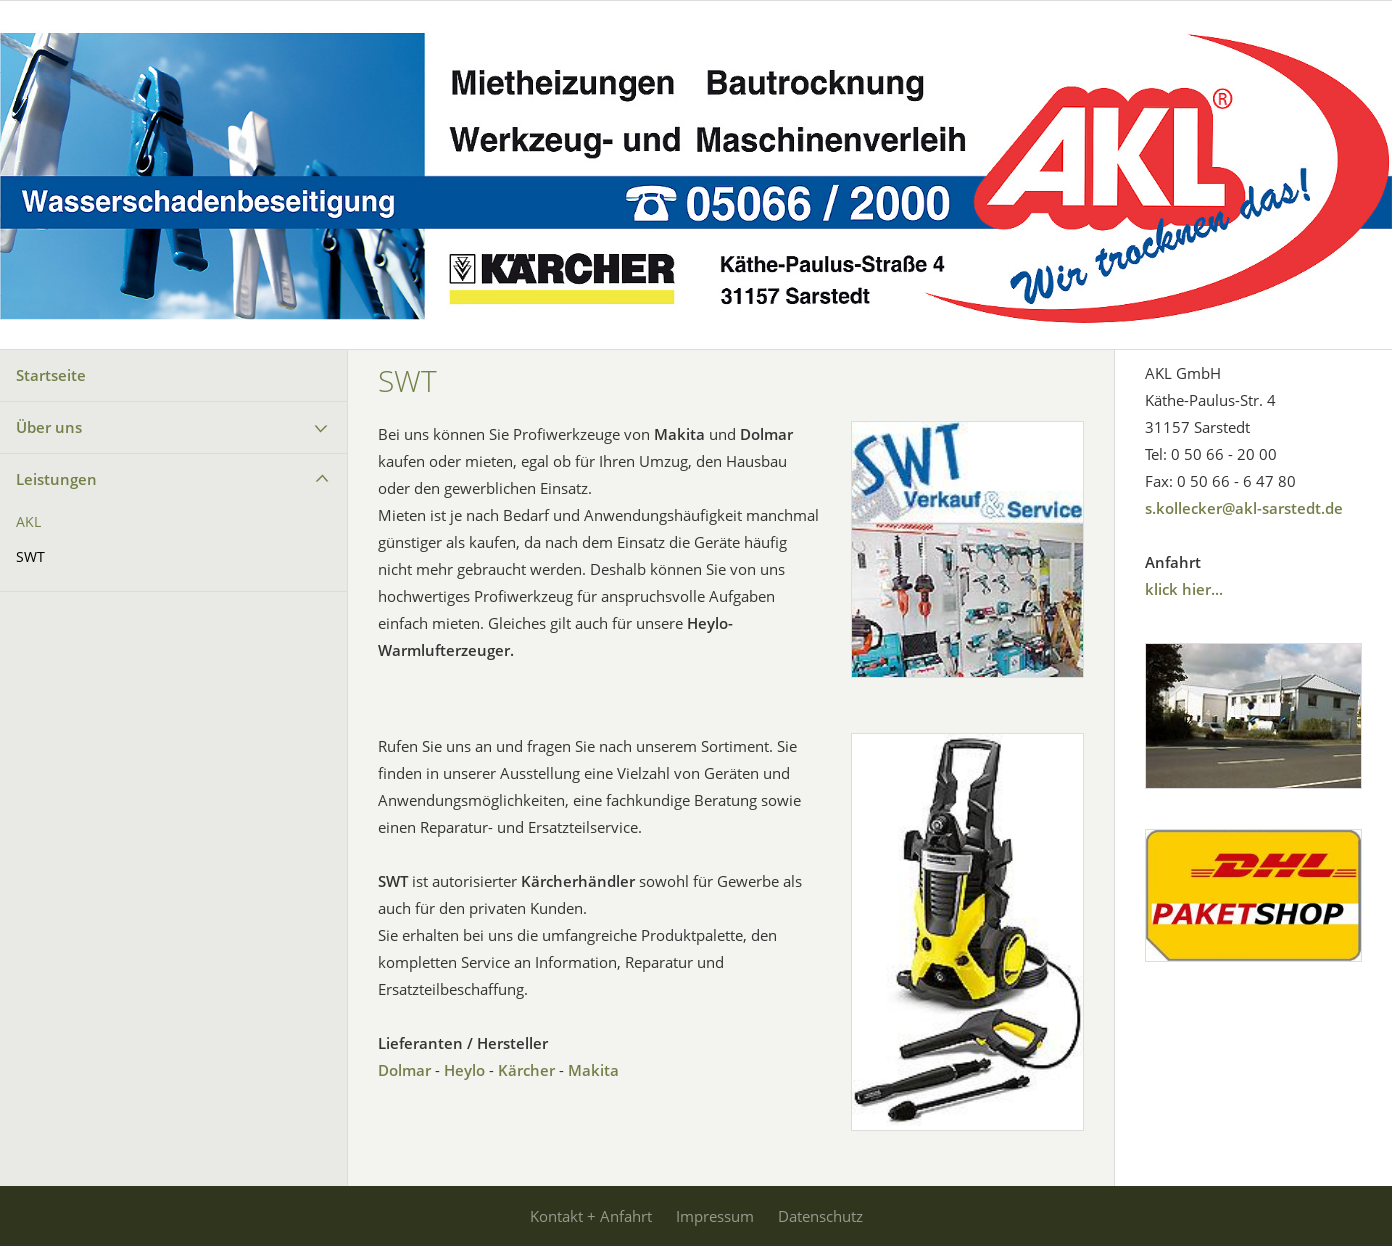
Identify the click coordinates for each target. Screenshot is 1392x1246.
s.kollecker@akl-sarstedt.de (1244, 508)
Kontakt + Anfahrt (591, 1216)
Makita (593, 1070)
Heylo (464, 1070)
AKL (28, 522)
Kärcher (526, 1070)
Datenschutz (820, 1216)
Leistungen (56, 479)
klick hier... (1184, 589)
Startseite (51, 375)
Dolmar (404, 1070)
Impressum (715, 1216)
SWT (30, 557)
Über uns (49, 427)
